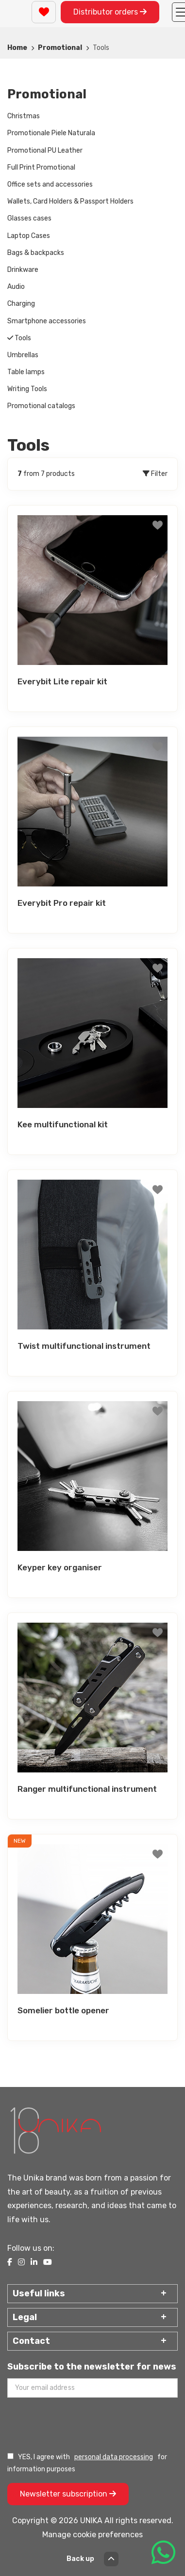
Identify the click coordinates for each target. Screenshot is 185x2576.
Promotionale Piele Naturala (51, 133)
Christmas (23, 116)
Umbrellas (22, 355)
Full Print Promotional (41, 167)
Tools (19, 338)
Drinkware (22, 270)
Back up (92, 2559)
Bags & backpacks (35, 253)
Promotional (60, 48)
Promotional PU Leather (45, 150)
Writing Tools (27, 389)
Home (17, 48)
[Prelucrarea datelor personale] (10, 2456)
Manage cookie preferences (92, 2534)
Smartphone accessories (46, 321)
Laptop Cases (28, 236)
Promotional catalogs (41, 406)
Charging (21, 304)
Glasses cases (29, 218)
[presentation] (81, 2424)
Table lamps (26, 372)
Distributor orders (110, 11)
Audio (16, 287)
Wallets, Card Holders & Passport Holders (70, 201)
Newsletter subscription (68, 2493)
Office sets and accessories (50, 184)
